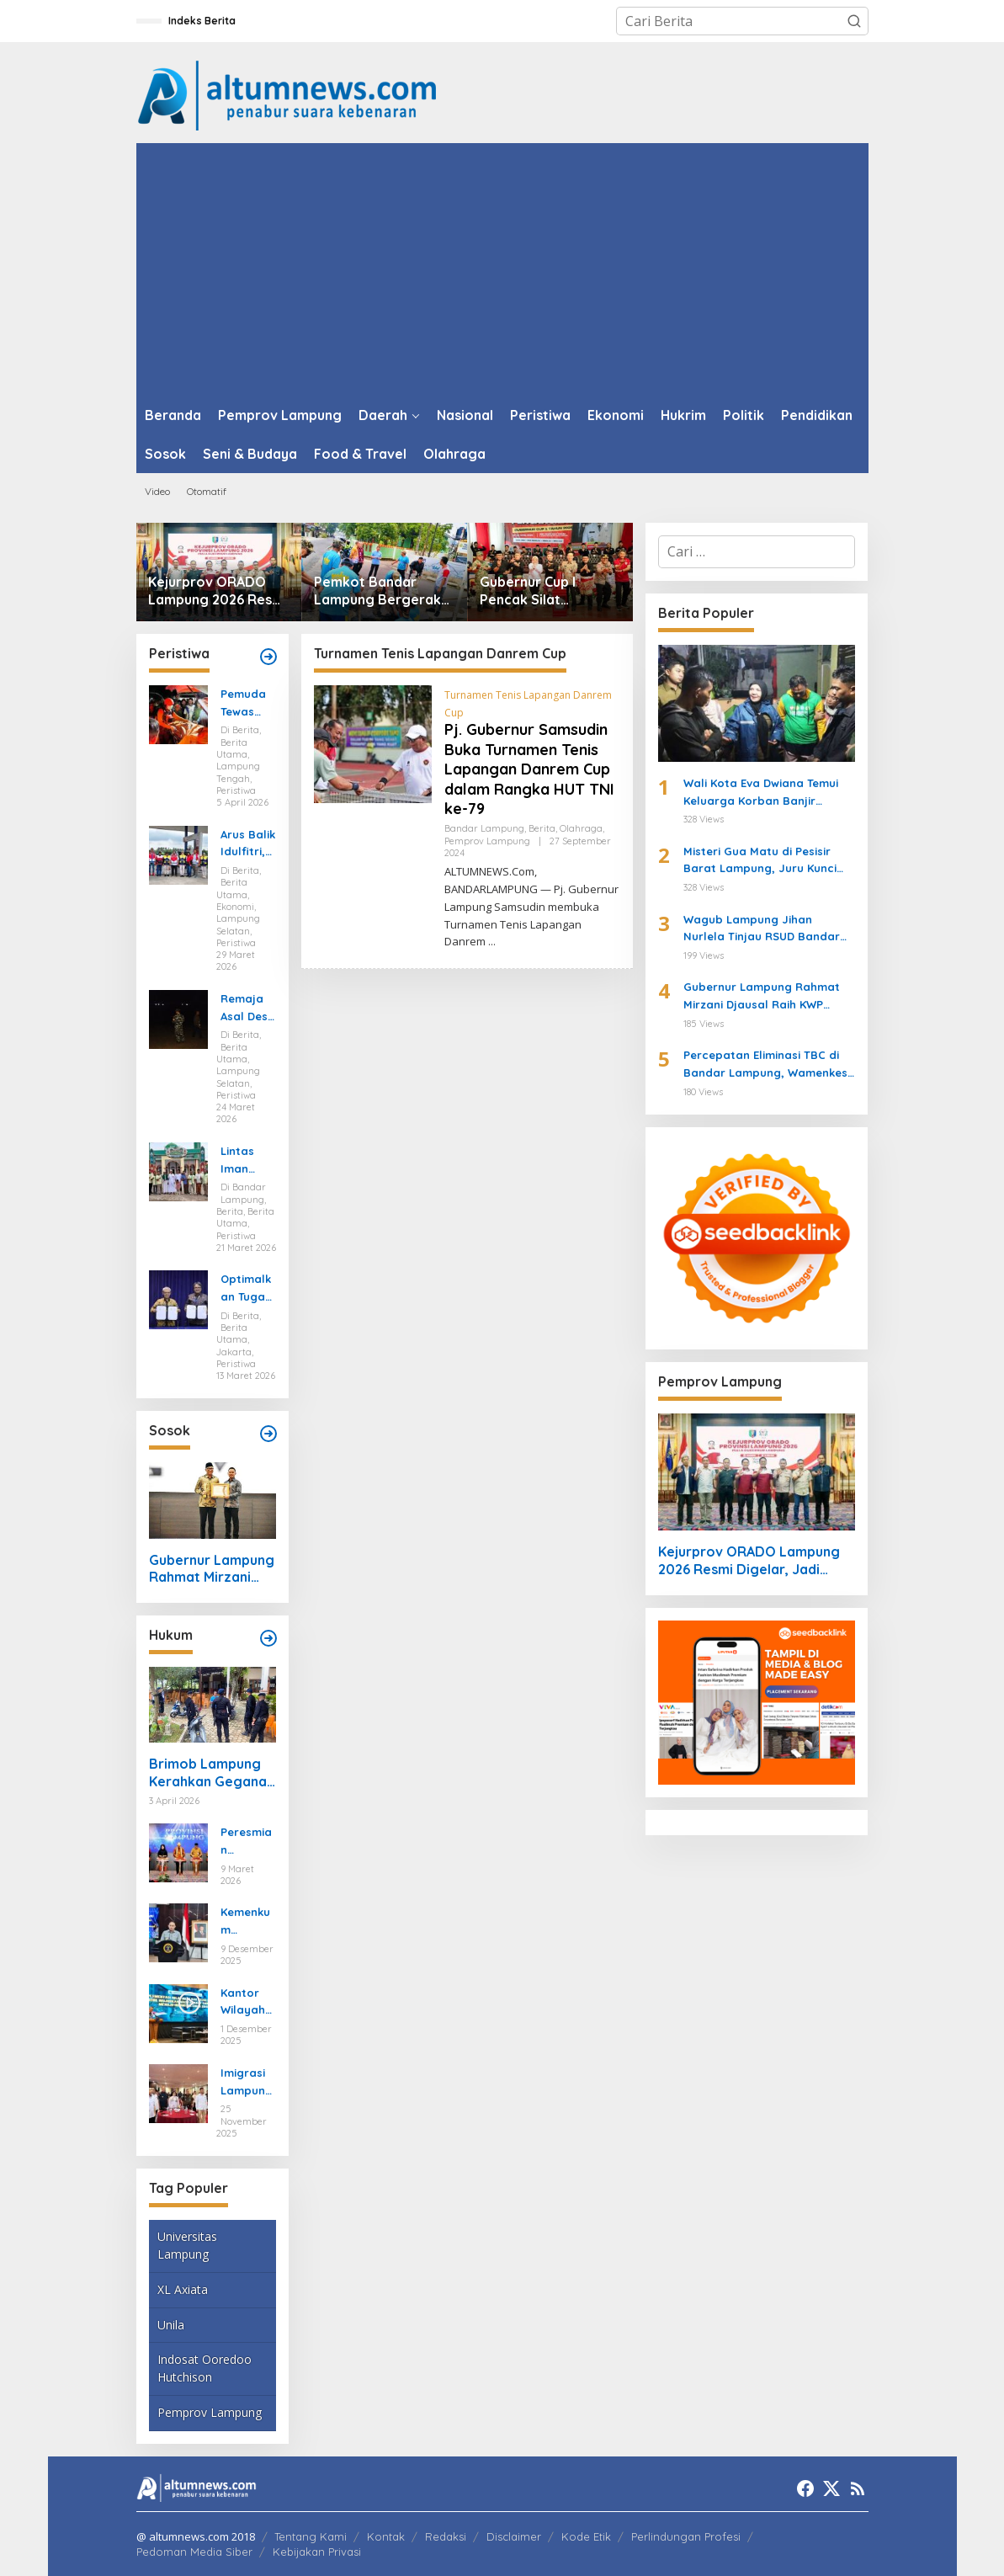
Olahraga (581, 828)
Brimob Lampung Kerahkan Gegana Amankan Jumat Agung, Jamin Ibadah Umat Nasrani (208, 1773)
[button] (854, 21)
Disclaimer (513, 2536)
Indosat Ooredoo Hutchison (204, 2368)
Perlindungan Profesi (686, 2536)
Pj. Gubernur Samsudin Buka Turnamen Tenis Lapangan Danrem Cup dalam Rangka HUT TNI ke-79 (529, 769)
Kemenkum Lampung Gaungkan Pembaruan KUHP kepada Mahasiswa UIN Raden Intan (247, 1922)
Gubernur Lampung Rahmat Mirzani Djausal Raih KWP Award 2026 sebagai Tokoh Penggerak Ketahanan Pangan (211, 1569)
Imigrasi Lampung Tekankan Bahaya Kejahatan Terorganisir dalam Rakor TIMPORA (247, 2083)
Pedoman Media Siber (194, 2551)
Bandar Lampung (484, 828)
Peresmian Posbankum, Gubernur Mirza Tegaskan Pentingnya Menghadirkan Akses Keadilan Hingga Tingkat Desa (248, 1842)
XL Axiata (182, 2289)
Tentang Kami (310, 2536)
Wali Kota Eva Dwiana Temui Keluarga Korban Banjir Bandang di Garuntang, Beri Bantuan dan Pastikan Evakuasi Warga (762, 793)
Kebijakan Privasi (317, 2551)
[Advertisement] (502, 269)
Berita (542, 828)
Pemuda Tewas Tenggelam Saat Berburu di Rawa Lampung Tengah (246, 704)
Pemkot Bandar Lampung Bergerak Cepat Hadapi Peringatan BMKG (377, 591)
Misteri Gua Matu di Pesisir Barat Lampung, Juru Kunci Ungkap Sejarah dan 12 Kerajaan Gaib (760, 861)
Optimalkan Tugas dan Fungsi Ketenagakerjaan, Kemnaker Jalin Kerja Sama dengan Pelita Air (248, 1289)
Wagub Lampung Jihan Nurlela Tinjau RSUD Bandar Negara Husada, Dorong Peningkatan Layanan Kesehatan (761, 929)
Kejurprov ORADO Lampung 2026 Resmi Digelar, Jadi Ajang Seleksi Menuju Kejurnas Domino (217, 591)
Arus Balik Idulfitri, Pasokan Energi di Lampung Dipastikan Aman (247, 844)
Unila (170, 2325)
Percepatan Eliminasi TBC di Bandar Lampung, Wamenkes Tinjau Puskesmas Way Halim (765, 1065)
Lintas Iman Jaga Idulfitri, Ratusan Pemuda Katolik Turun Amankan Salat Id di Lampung (246, 1161)
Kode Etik (586, 2536)
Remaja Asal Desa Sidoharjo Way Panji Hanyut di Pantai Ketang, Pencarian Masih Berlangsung (247, 1008)
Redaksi (445, 2536)
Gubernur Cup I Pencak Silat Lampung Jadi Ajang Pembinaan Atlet (546, 591)
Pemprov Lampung (209, 2412)
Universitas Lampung (187, 2245)
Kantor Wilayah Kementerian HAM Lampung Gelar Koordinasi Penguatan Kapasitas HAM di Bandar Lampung (247, 2003)
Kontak (386, 2536)
